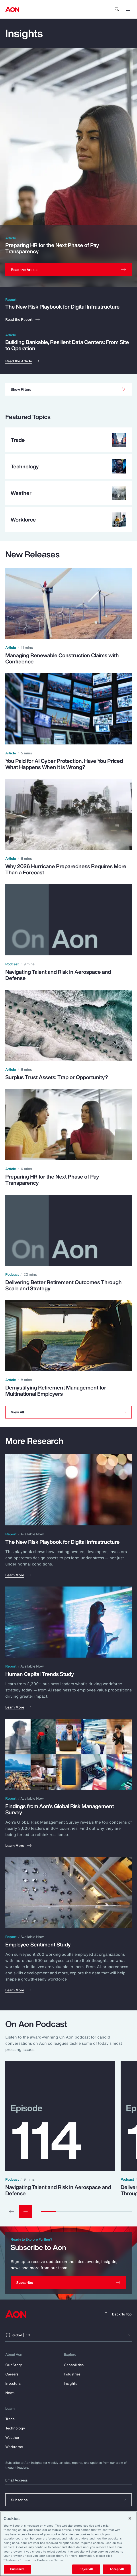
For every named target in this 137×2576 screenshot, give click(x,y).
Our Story (13, 2364)
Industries (72, 2374)
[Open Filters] (68, 389)
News (9, 2392)
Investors (13, 2383)
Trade (10, 2418)
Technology (15, 2428)
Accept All (116, 2569)
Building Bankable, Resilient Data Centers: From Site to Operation (67, 345)
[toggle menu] (129, 9)
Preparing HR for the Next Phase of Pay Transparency (52, 248)
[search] (117, 9)
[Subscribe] (68, 2282)
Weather (12, 2437)
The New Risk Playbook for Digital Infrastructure (62, 307)
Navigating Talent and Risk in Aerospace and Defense (58, 2190)
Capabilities (74, 2364)
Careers (11, 2374)
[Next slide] (26, 2211)
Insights (70, 2383)
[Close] (130, 2518)
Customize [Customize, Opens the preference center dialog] (17, 2569)
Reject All (86, 2569)
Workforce (14, 2446)
